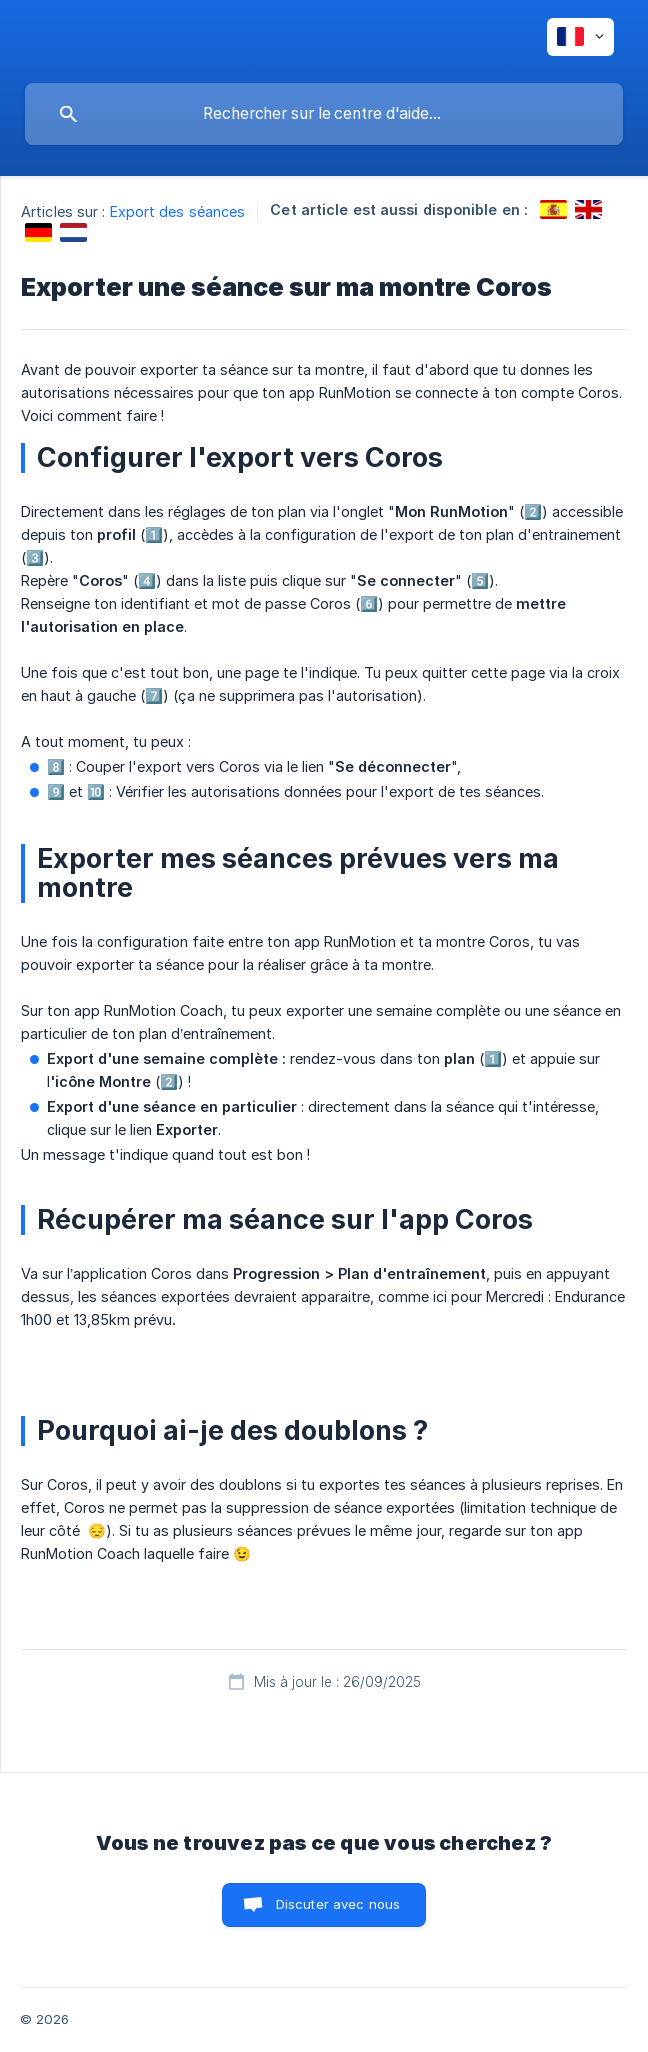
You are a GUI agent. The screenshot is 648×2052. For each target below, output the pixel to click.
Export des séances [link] (178, 211)
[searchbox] (324, 114)
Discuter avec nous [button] (338, 1904)
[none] (580, 37)
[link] (553, 209)
